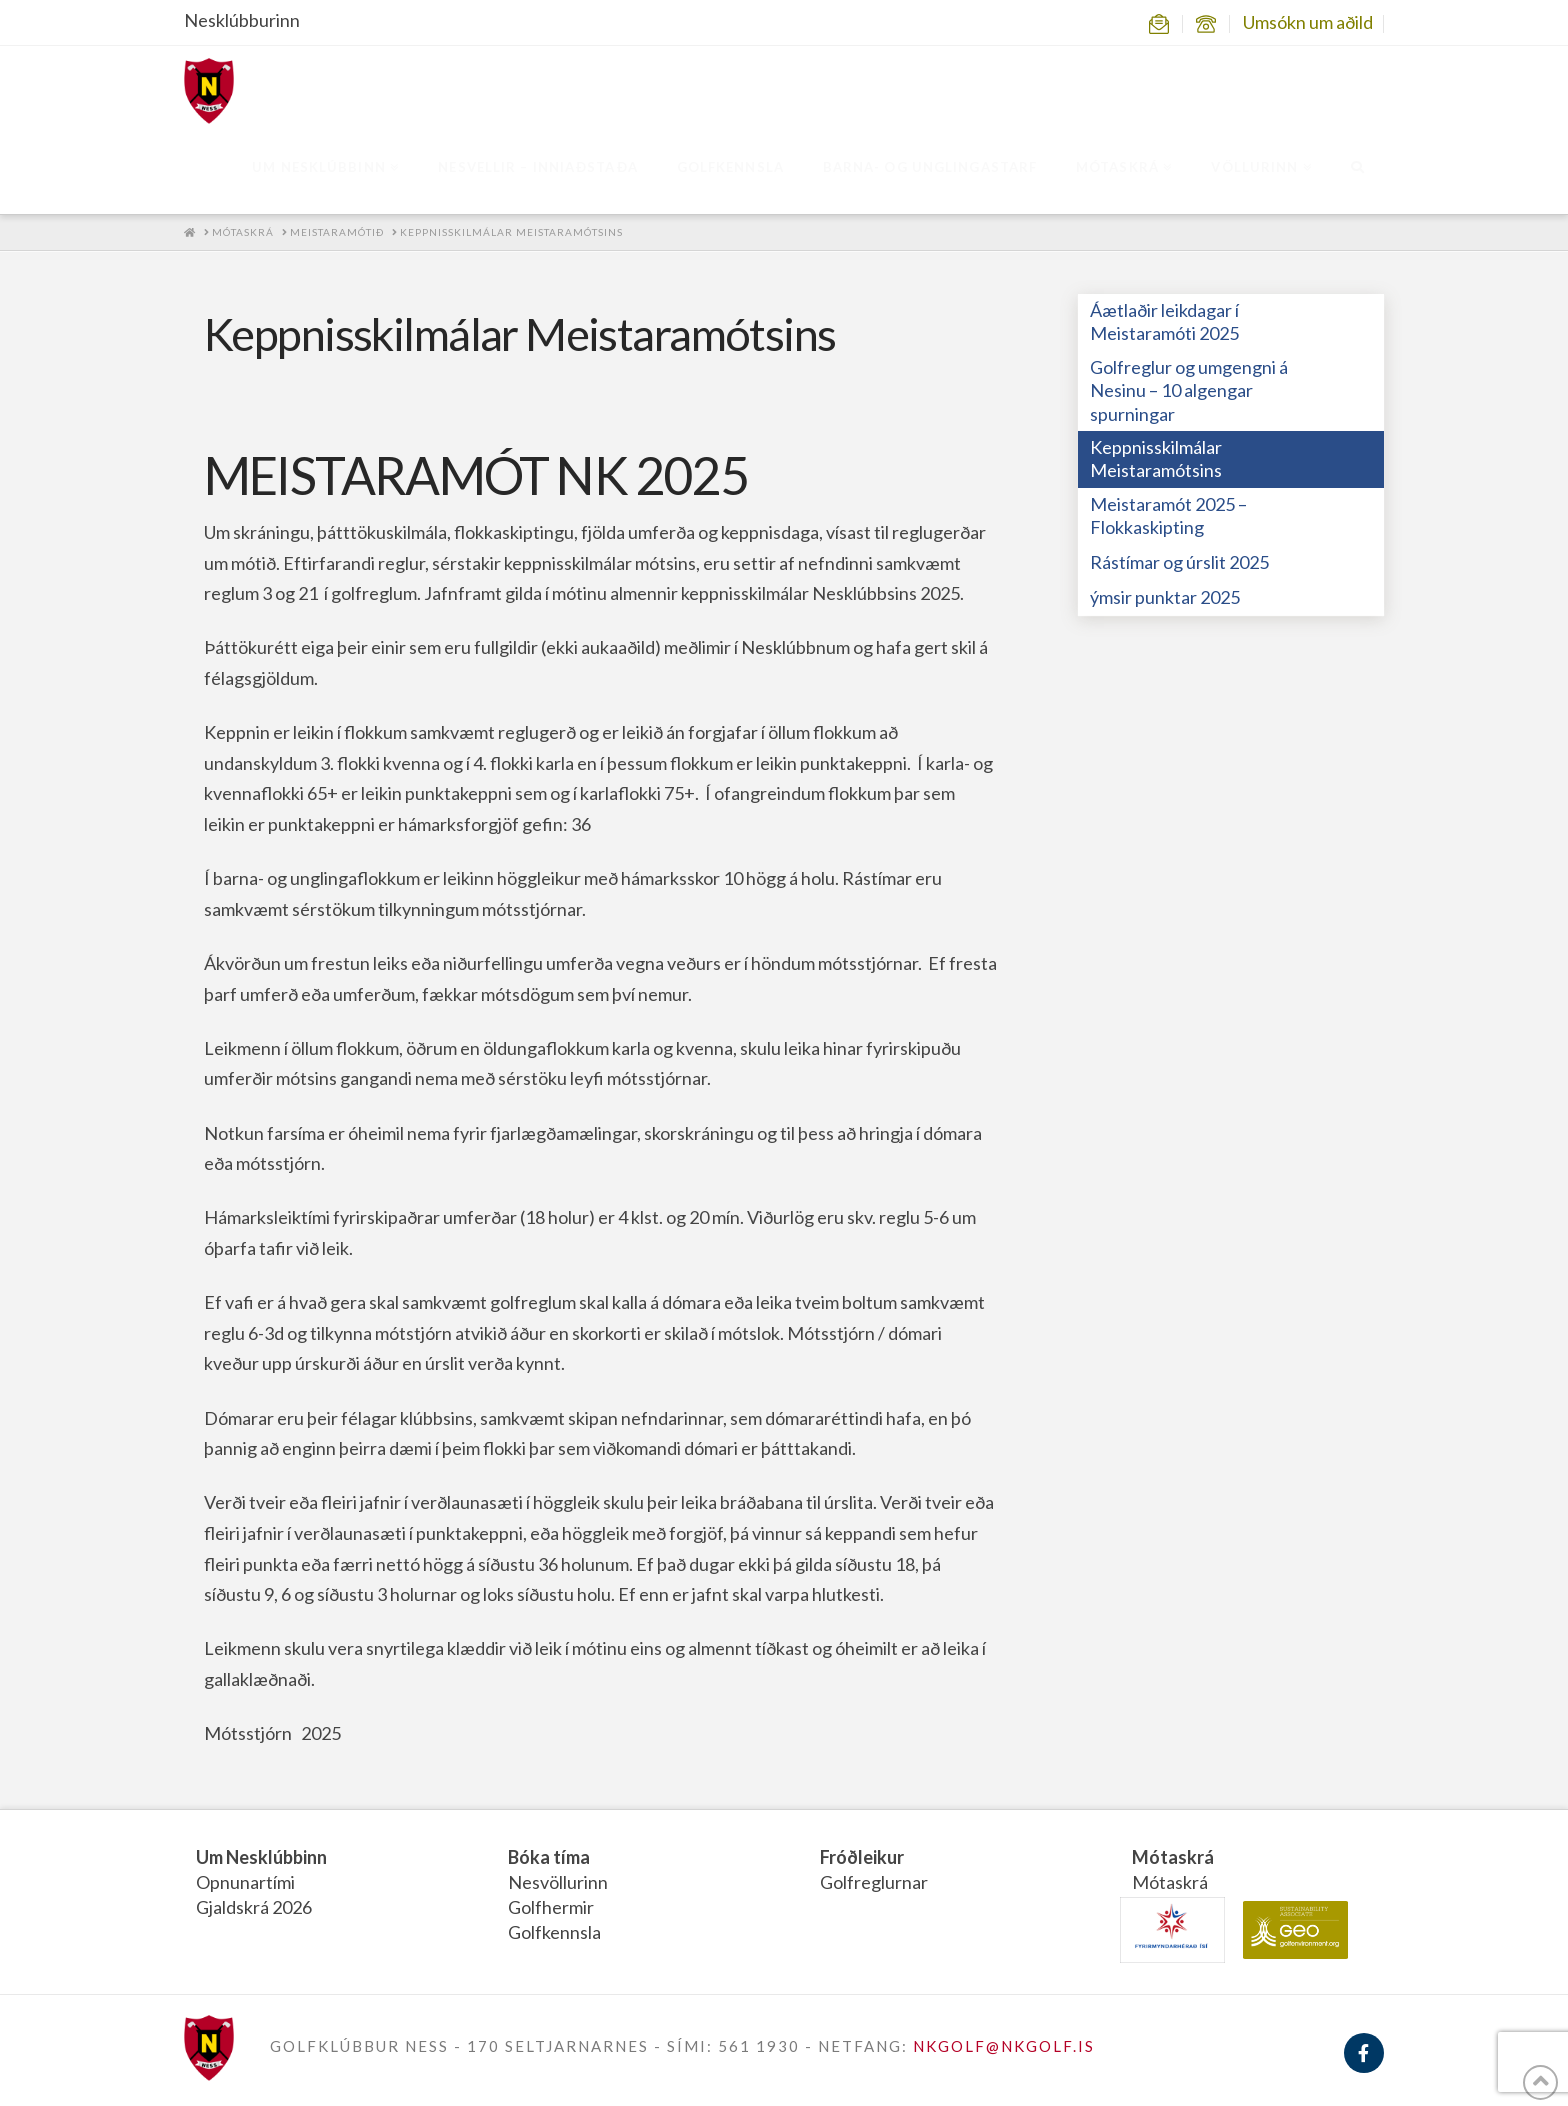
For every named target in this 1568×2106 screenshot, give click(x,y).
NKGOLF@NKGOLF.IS (1004, 2046)
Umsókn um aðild (1308, 22)
